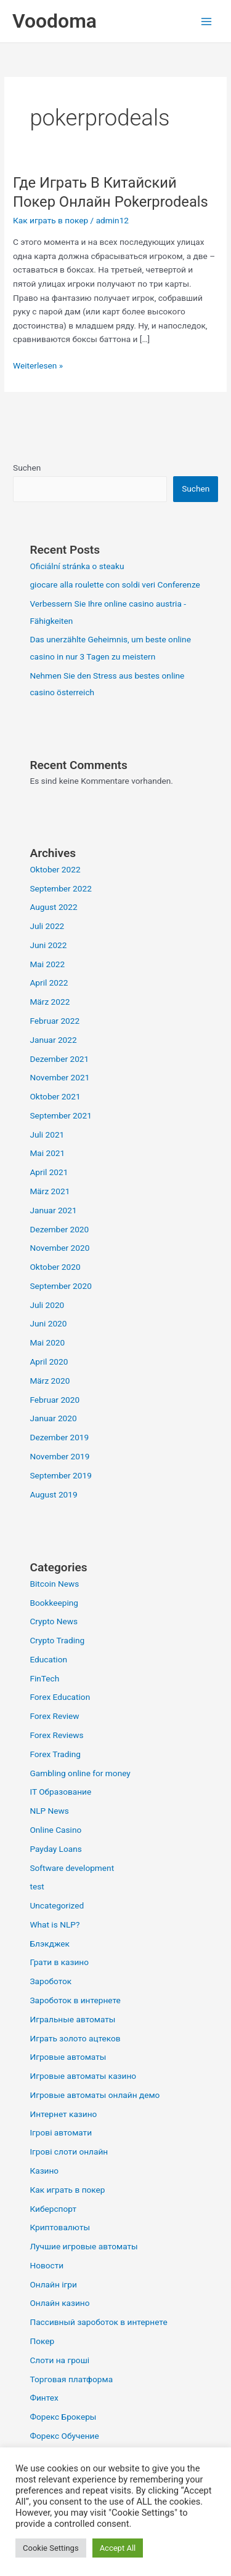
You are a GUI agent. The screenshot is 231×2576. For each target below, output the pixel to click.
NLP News (49, 1811)
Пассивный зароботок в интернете (98, 2322)
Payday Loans (55, 1849)
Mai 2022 (47, 964)
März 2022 (50, 1002)
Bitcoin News (54, 1584)
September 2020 (60, 1286)
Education (48, 1659)
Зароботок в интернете (75, 2000)
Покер (42, 2341)
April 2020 (49, 1361)
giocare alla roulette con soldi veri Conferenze (115, 584)
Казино (44, 2170)
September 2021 (60, 1115)
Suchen (27, 468)
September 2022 (60, 888)
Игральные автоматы (72, 2019)
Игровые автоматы (68, 2057)
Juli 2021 (47, 1134)
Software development (72, 1868)
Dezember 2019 (59, 1437)
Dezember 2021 (59, 1059)
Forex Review (54, 1716)
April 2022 (49, 982)
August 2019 (53, 1494)
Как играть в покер (50, 220)
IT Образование (60, 1791)
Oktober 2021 (55, 1096)
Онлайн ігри (53, 2284)
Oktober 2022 (55, 869)
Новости (46, 2265)
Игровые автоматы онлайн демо (95, 2095)
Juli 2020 (47, 1305)
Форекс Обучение (64, 2436)
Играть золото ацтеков (75, 2038)
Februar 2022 (54, 1021)
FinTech (44, 1678)
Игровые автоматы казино (83, 2076)
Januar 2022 (53, 1040)
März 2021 (50, 1191)
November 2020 (59, 1248)
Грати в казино (59, 1962)
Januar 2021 (53, 1210)
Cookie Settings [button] (51, 2548)
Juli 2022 (47, 926)
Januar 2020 (53, 1418)
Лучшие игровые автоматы (83, 2246)
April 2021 (49, 1172)
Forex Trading (55, 1754)
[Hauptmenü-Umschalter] (206, 21)
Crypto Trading (57, 1640)
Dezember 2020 (59, 1229)
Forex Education (60, 1697)
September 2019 (60, 1475)
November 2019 (59, 1456)
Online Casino (55, 1830)
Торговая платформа (71, 2379)
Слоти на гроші (59, 2360)
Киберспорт (53, 2209)
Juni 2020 (48, 1323)
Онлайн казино (59, 2303)
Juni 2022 (48, 945)
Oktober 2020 (55, 1267)
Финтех (44, 2398)
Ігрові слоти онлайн (69, 2151)
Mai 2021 (47, 1153)
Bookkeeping (54, 1603)
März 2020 (50, 1381)
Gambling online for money (80, 1773)
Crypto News (54, 1621)
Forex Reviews (56, 1735)
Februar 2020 (54, 1400)
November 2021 (59, 1077)
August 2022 (53, 907)
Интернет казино (63, 2114)
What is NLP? (54, 1924)
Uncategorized (57, 1905)
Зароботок (50, 1981)
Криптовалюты (60, 2227)
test (37, 1886)
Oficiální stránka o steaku (77, 566)
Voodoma (54, 21)
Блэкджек (50, 1943)
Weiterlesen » (38, 364)
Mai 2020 (47, 1342)
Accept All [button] (118, 2548)
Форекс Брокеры (63, 2417)
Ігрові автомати (61, 2132)
